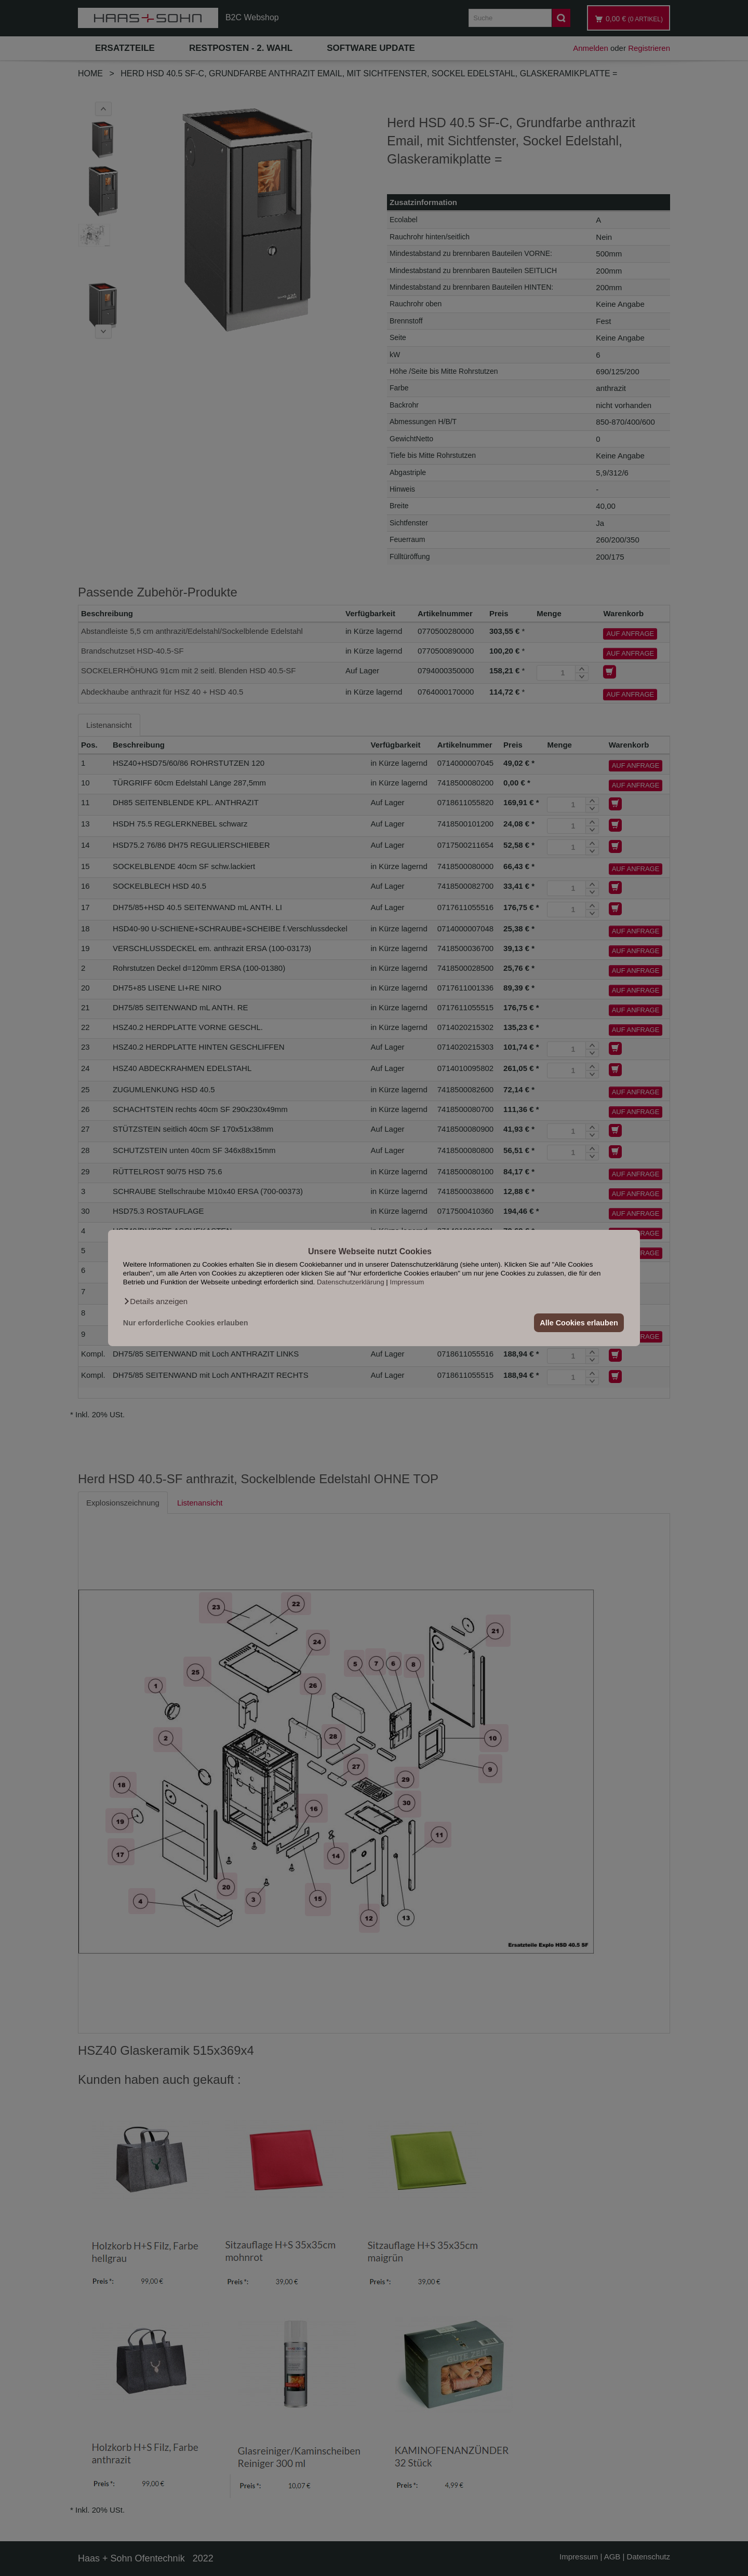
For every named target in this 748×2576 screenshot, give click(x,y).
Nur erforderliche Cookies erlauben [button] (185, 1323)
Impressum (407, 1282)
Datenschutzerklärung (350, 1282)
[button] (155, 1301)
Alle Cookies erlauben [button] (579, 1323)
